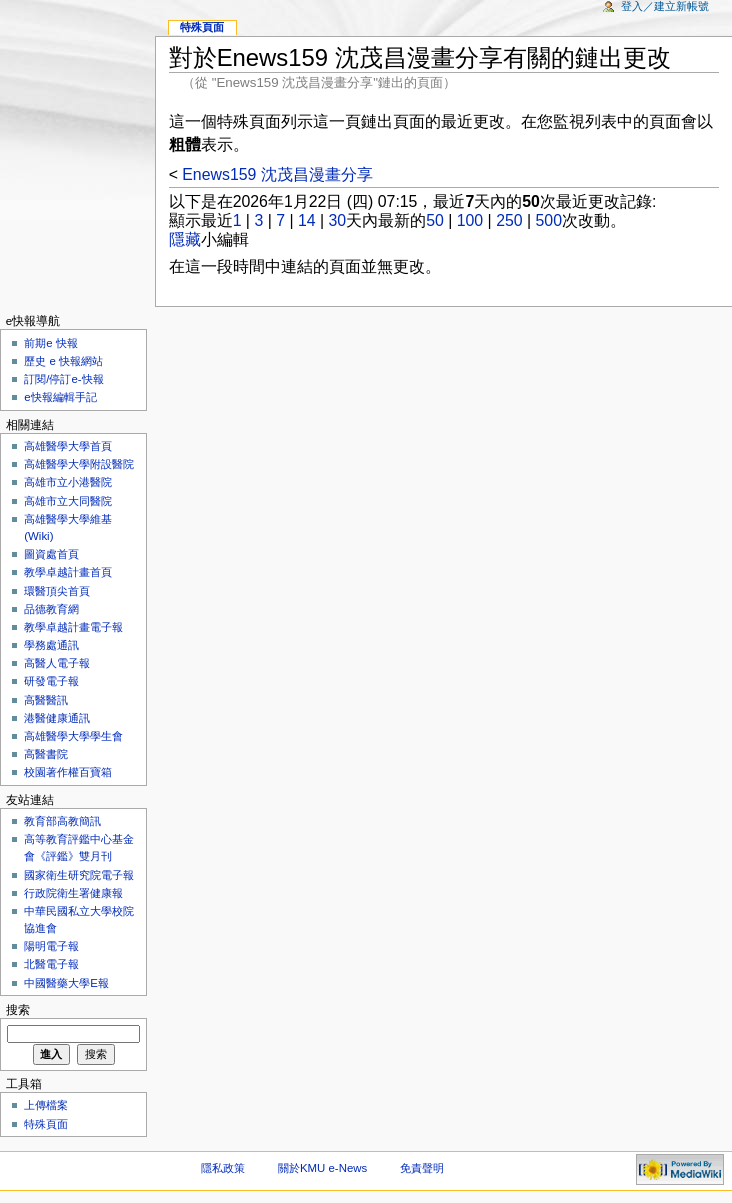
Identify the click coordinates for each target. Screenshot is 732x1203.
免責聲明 (422, 1168)
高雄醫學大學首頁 (68, 446)
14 (307, 220)
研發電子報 (51, 681)
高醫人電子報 (57, 663)
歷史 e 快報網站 (69, 361)
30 (338, 220)
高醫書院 (46, 754)
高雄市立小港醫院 (68, 482)
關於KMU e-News (322, 1168)
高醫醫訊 (46, 700)
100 (470, 220)
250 (509, 220)
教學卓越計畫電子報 (73, 627)
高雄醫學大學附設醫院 (79, 464)
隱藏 (185, 239)
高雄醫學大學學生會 (73, 736)
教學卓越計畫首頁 (68, 572)
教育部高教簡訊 (62, 821)
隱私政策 (223, 1168)
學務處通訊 (51, 645)
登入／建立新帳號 (665, 6)
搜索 (18, 1010)
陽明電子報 (51, 946)
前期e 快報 (51, 343)
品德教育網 (51, 609)
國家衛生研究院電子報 (79, 875)
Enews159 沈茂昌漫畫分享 (277, 174)
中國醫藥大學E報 (66, 983)
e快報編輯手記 (60, 397)
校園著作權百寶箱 (68, 772)
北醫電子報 (51, 964)
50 (435, 220)
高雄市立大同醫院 (68, 501)
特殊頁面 (202, 27)
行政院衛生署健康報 (73, 893)
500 (549, 220)
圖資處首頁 (51, 554)
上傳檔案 (46, 1105)
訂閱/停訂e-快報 (63, 379)
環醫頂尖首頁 (57, 591)
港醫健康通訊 (57, 718)
